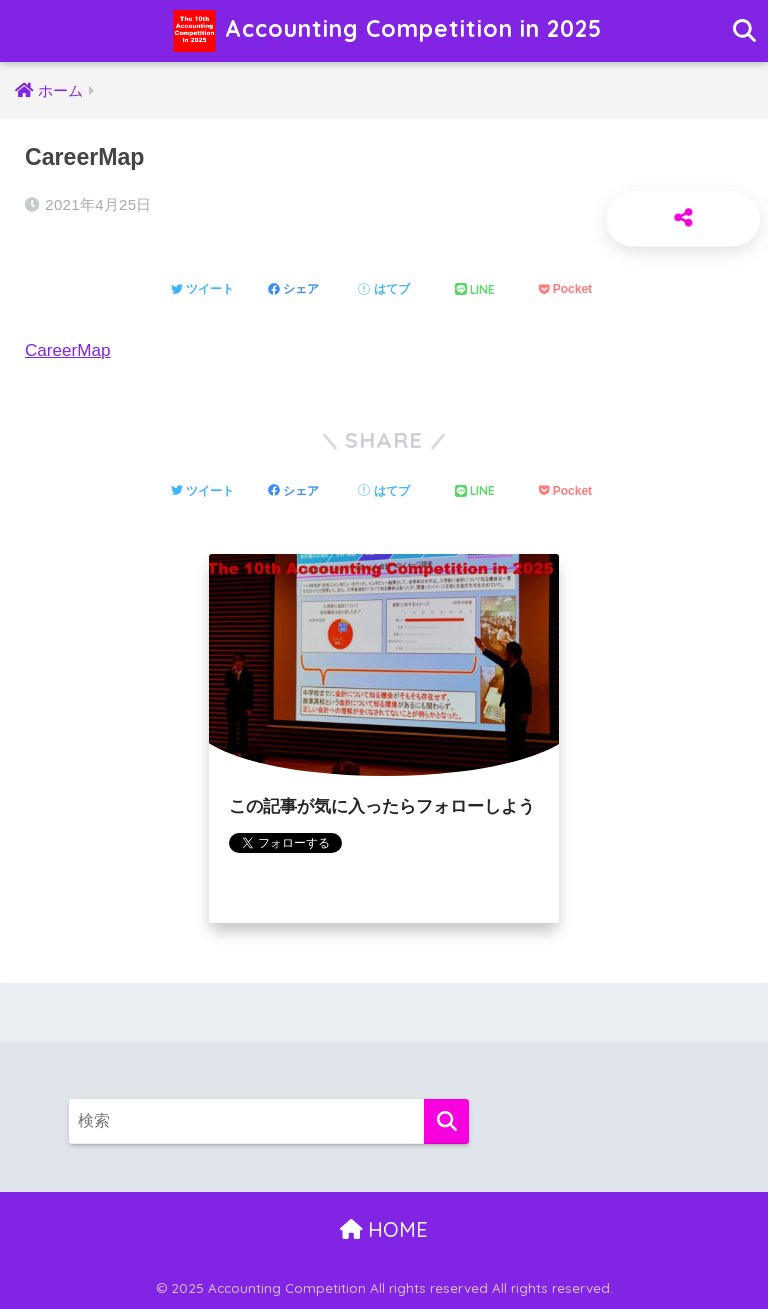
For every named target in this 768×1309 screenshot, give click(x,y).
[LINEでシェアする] (475, 290)
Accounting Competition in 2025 (386, 31)
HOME (384, 1229)
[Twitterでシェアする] (202, 290)
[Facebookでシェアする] (293, 290)
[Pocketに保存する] (565, 290)
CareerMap (68, 350)
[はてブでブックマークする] (383, 290)
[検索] (446, 1121)
